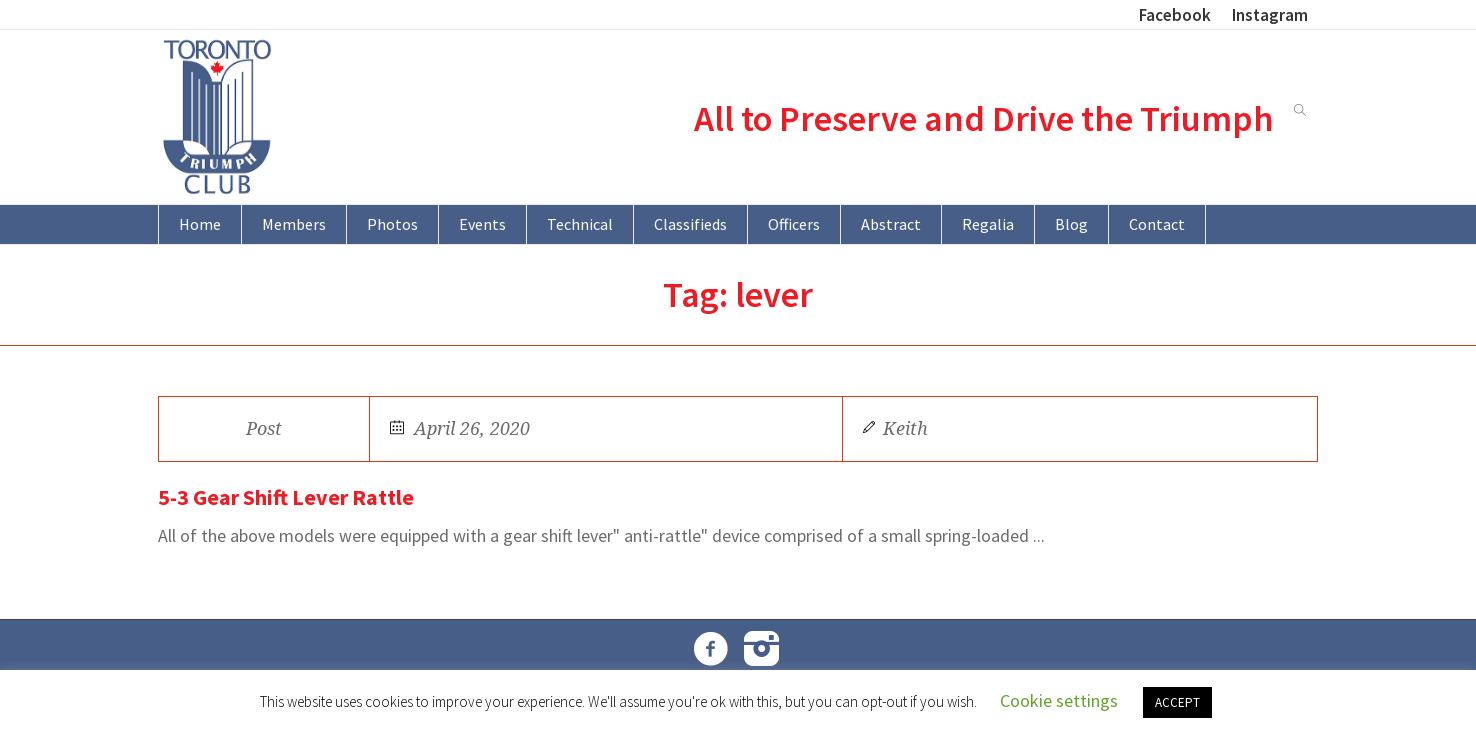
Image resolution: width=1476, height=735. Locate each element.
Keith (905, 428)
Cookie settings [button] (1059, 700)
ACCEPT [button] (1177, 702)
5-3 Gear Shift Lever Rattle (286, 497)
